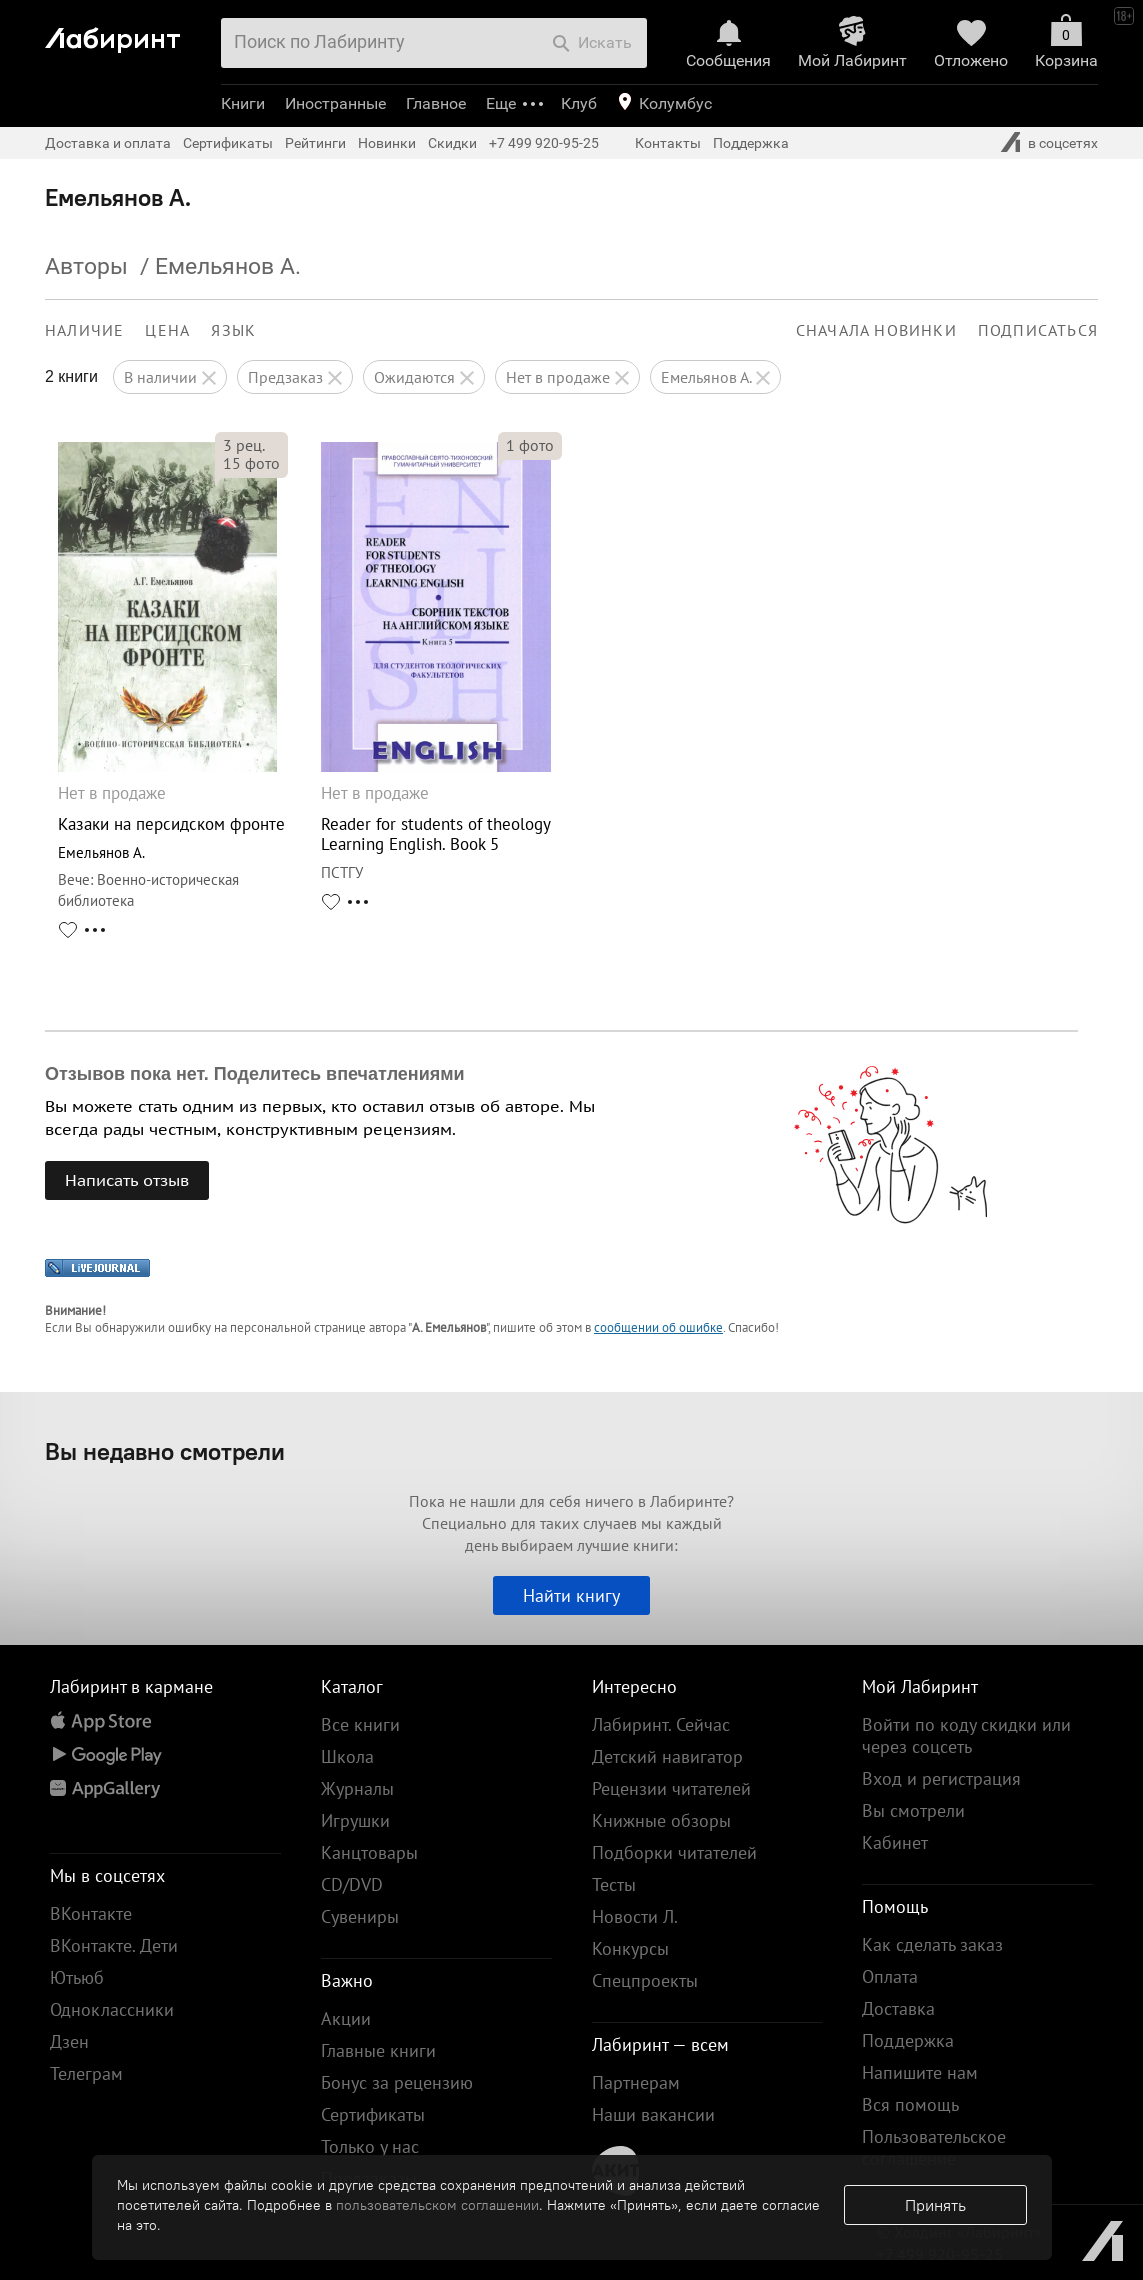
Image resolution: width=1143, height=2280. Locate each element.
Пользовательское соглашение (934, 2147)
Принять (935, 2205)
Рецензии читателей (671, 1788)
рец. (244, 445)
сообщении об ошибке (658, 1327)
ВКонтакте (91, 1913)
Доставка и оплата (108, 143)
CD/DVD (352, 1884)
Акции (346, 2018)
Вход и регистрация (941, 1778)
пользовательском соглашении (437, 2205)
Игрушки (355, 1820)
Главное (436, 103)
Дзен (69, 2041)
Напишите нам (920, 2072)
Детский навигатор (667, 1756)
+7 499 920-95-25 (544, 143)
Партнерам (636, 2082)
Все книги (360, 1724)
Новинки (387, 143)
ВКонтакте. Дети (114, 1945)
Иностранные (335, 103)
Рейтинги (315, 143)
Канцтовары (369, 1852)
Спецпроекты (645, 1980)
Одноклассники (112, 2009)
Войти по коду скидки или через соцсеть (966, 1735)
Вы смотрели (913, 1810)
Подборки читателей (674, 1852)
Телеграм (86, 2073)
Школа (347, 1756)
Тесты (614, 1884)
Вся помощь (910, 2104)
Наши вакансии (653, 2114)
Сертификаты (228, 143)
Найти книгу (571, 1595)
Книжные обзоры (661, 1820)
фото (251, 463)
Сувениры (360, 1916)
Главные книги (378, 2050)
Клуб (579, 103)
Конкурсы (630, 1948)
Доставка (898, 2008)
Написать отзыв (127, 1180)
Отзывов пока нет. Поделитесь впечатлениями (255, 1074)
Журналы (357, 1788)
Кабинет (895, 1842)
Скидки (452, 143)
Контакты (668, 143)
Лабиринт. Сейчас (661, 1724)
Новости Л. (635, 1916)
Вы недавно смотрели (165, 1451)
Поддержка (751, 143)
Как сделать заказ (932, 1944)
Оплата (890, 1976)
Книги (243, 103)
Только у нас (370, 2146)
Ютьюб (77, 1977)
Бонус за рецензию (397, 2082)
